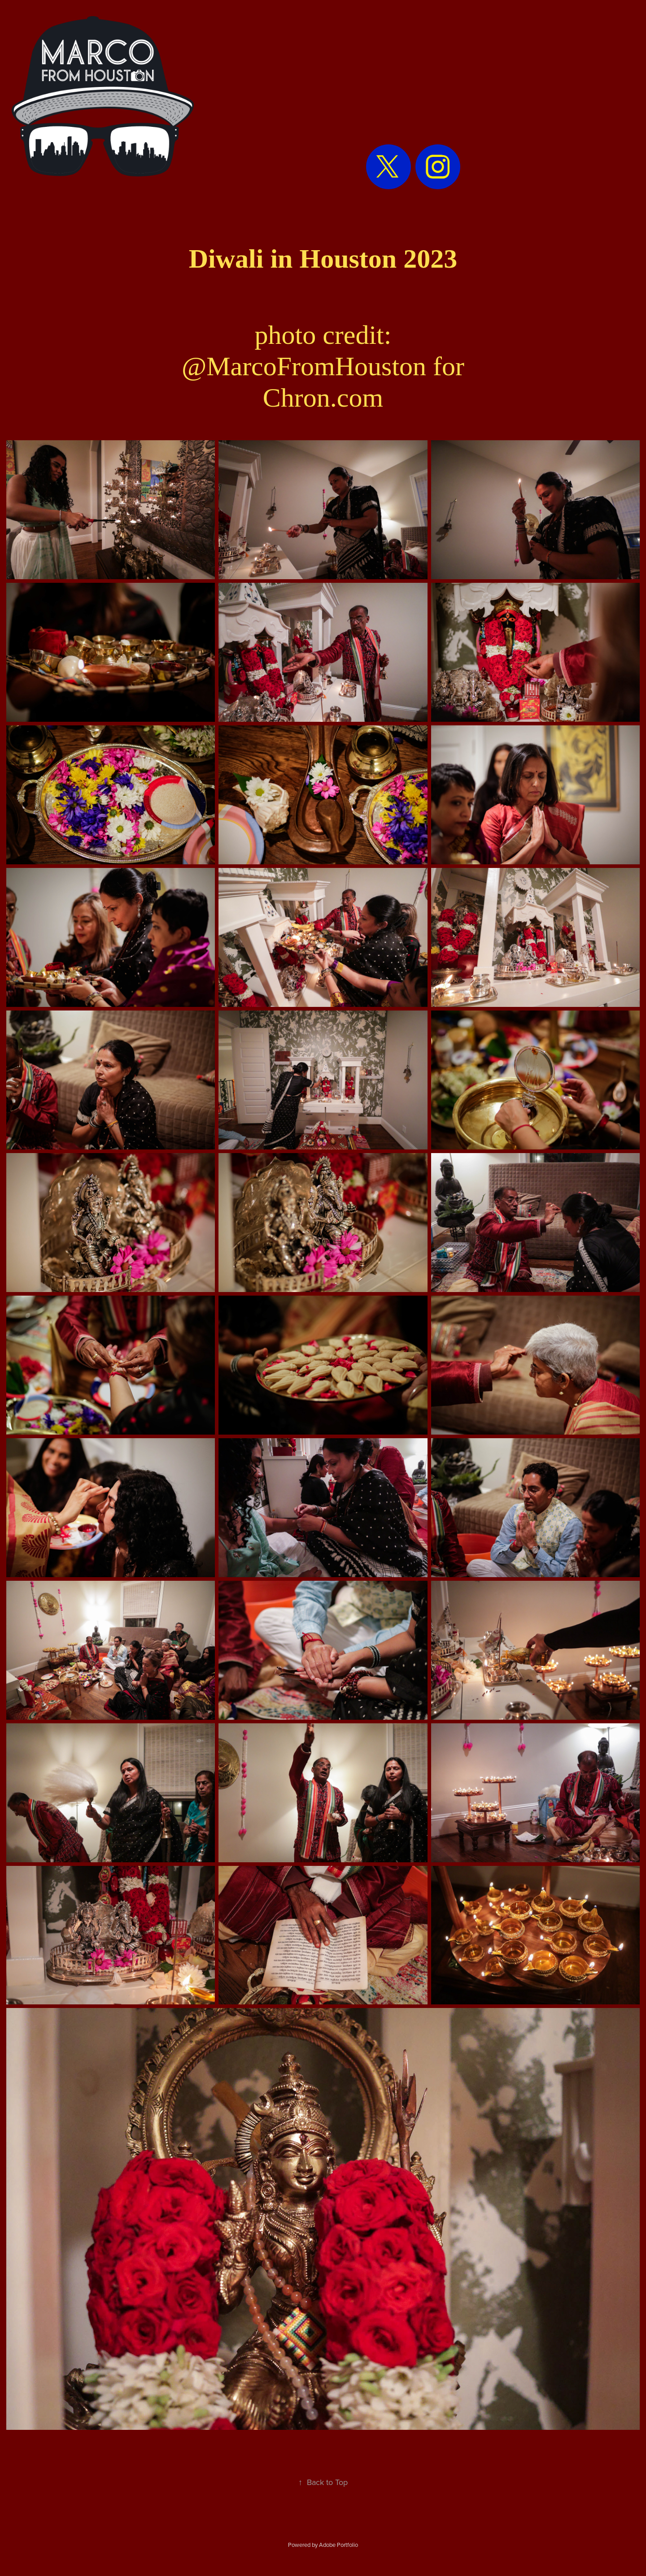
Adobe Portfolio (338, 2545)
